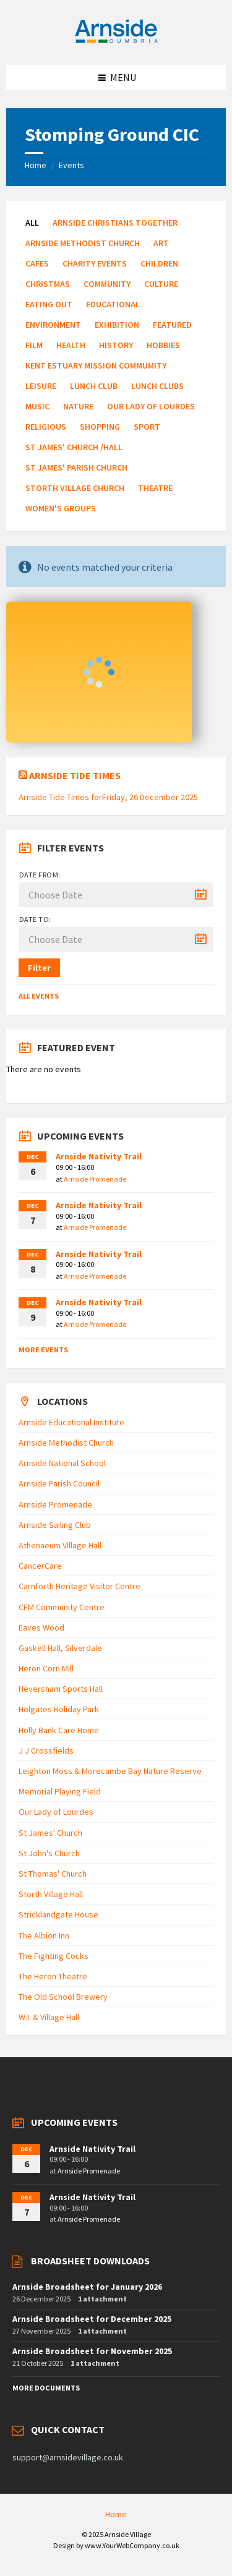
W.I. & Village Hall (49, 2017)
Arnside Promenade (95, 1179)
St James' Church (50, 1832)
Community (107, 283)
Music (37, 406)
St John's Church (49, 1853)
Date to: (35, 919)
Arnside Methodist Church (82, 243)
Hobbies (163, 345)
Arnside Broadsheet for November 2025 (92, 2350)
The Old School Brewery (63, 1996)
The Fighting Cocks (53, 1955)
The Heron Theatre (53, 1976)
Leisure (40, 385)
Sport (147, 426)
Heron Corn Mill (46, 1668)
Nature (78, 406)
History (116, 345)
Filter (39, 967)
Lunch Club (94, 385)
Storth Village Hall (51, 1894)
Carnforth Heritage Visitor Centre (79, 1586)
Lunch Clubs (157, 385)
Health (70, 345)
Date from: (40, 874)
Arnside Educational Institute (71, 1422)
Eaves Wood (41, 1627)
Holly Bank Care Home (59, 1730)
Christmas (47, 283)
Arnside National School (62, 1463)
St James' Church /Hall (73, 447)
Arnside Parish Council (59, 1483)
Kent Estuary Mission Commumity (95, 365)
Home (35, 165)
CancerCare (40, 1565)
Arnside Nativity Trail (99, 1156)
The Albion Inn (44, 1935)
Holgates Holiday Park (59, 1709)
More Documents (46, 2387)
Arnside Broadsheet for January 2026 (87, 2286)
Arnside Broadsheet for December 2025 (91, 2318)
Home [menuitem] (116, 2514)
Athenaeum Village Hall (60, 1545)
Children (159, 263)
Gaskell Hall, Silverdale (60, 1647)
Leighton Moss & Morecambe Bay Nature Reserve (110, 1770)
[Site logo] (116, 41)
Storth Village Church (74, 487)
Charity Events (94, 263)
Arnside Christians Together (115, 222)
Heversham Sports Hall (61, 1688)
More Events (43, 1349)
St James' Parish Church (76, 467)
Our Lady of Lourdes (151, 406)
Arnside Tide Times (75, 775)
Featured (172, 324)
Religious (45, 426)
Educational (113, 304)
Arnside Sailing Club (55, 1524)
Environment (53, 324)
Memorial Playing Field (60, 1791)
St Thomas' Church (53, 1873)
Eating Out (48, 304)
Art (161, 243)
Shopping (100, 426)
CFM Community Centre (62, 1607)
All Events (39, 995)
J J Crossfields (46, 1750)
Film (34, 345)
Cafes (37, 263)
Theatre (155, 487)
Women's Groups (60, 508)
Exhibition (117, 324)
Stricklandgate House (58, 1914)
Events (71, 165)
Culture (161, 283)
